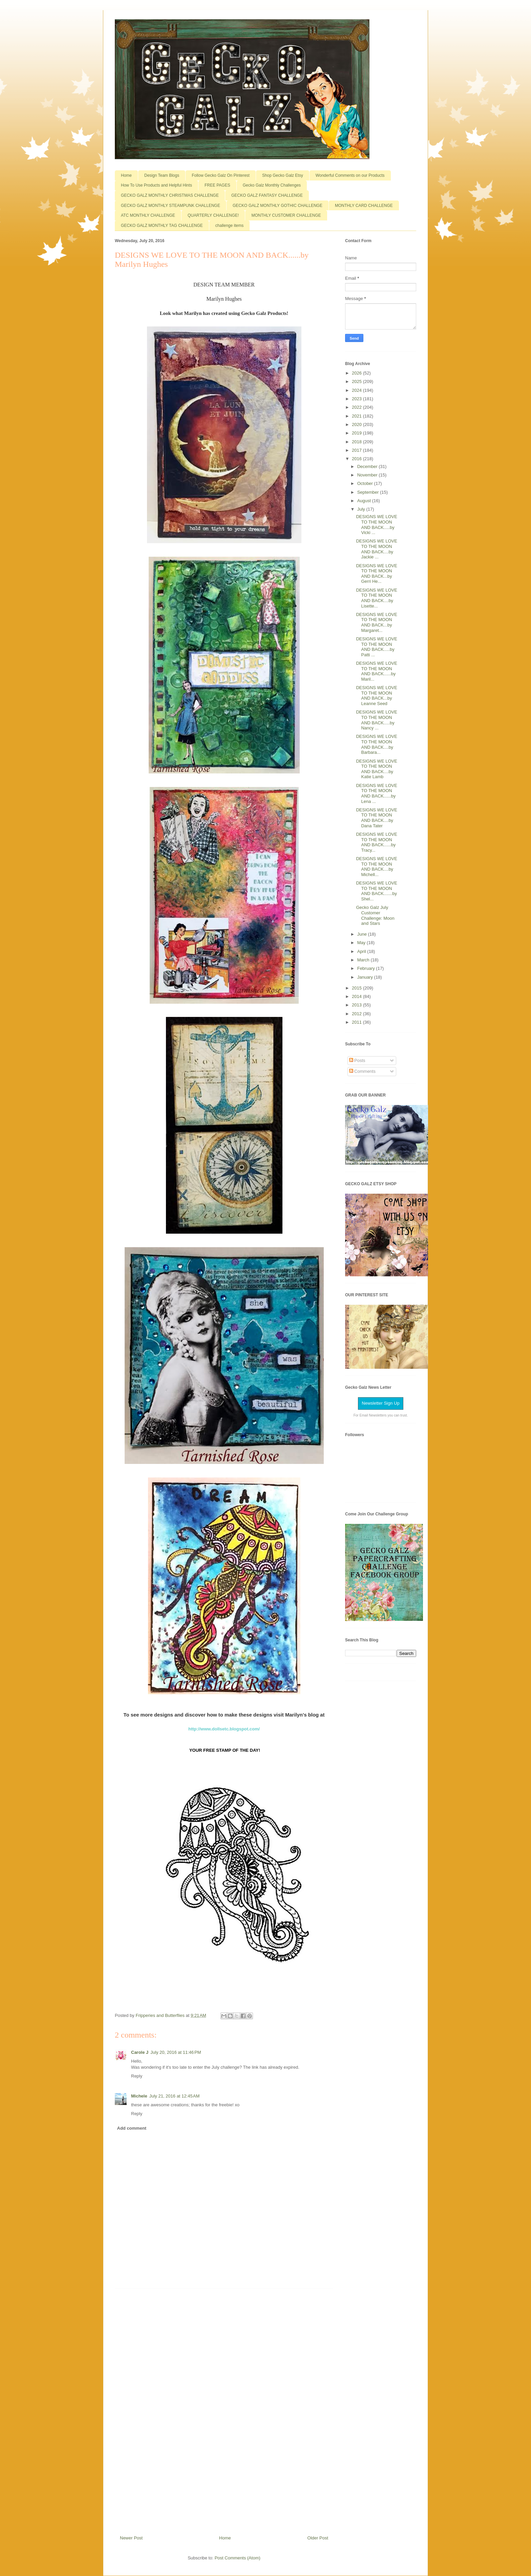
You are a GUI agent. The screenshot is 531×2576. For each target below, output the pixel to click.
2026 (357, 373)
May (362, 942)
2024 (357, 390)
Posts (357, 1060)
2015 (357, 988)
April (362, 951)
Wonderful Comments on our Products (350, 175)
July (361, 509)
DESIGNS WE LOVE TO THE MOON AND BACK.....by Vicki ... (376, 524)
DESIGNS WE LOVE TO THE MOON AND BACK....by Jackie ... (376, 548)
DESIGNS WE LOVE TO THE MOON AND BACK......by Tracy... (376, 842)
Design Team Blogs (161, 175)
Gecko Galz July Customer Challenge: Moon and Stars (375, 915)
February (366, 968)
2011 (357, 1022)
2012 (357, 1013)
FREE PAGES (217, 185)
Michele (139, 2096)
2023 (357, 398)
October (365, 483)
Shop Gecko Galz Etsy (282, 175)
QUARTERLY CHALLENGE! (213, 215)
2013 (357, 1004)
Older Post (317, 2537)
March (364, 959)
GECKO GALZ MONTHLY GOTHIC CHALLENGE (277, 205)
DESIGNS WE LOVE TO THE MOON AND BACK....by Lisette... (376, 598)
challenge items (229, 225)
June (362, 934)
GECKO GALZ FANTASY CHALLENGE (267, 195)
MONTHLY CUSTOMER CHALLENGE (286, 215)
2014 (357, 996)
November (368, 474)
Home (126, 175)
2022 (357, 407)
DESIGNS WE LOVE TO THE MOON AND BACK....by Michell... (376, 866)
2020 (357, 424)
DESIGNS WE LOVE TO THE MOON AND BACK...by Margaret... (376, 622)
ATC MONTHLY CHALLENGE (148, 215)
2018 (357, 441)
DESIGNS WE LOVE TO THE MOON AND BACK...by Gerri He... (376, 573)
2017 (357, 450)
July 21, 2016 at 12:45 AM (174, 2096)
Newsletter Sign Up (380, 1403)
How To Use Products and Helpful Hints (156, 185)
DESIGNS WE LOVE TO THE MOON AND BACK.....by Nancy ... (376, 719)
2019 (357, 432)
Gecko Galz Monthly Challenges (272, 185)
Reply (136, 2076)
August (364, 500)
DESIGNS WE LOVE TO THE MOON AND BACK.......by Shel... (376, 890)
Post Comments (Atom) (237, 2557)
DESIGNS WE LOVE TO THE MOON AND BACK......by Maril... (376, 671)
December (368, 466)
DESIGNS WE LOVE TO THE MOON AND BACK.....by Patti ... (376, 646)
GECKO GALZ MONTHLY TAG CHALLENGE (162, 225)
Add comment (132, 2128)
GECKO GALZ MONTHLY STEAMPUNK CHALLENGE (170, 205)
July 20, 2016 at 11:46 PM (175, 2052)
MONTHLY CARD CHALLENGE (364, 205)
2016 (357, 458)
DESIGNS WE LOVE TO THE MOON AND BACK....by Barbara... (376, 744)
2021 (357, 416)
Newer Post (131, 2537)
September (368, 492)
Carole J (139, 2052)
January (365, 977)
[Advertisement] (224, 2409)
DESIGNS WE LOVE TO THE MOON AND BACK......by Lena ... (376, 793)
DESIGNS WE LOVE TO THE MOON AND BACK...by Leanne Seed (376, 695)
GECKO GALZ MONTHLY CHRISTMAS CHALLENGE (170, 195)
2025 (357, 381)
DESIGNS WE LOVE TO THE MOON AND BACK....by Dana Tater (376, 817)
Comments (362, 1071)
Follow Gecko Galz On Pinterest (221, 175)
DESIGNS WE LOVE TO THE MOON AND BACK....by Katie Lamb (376, 769)
